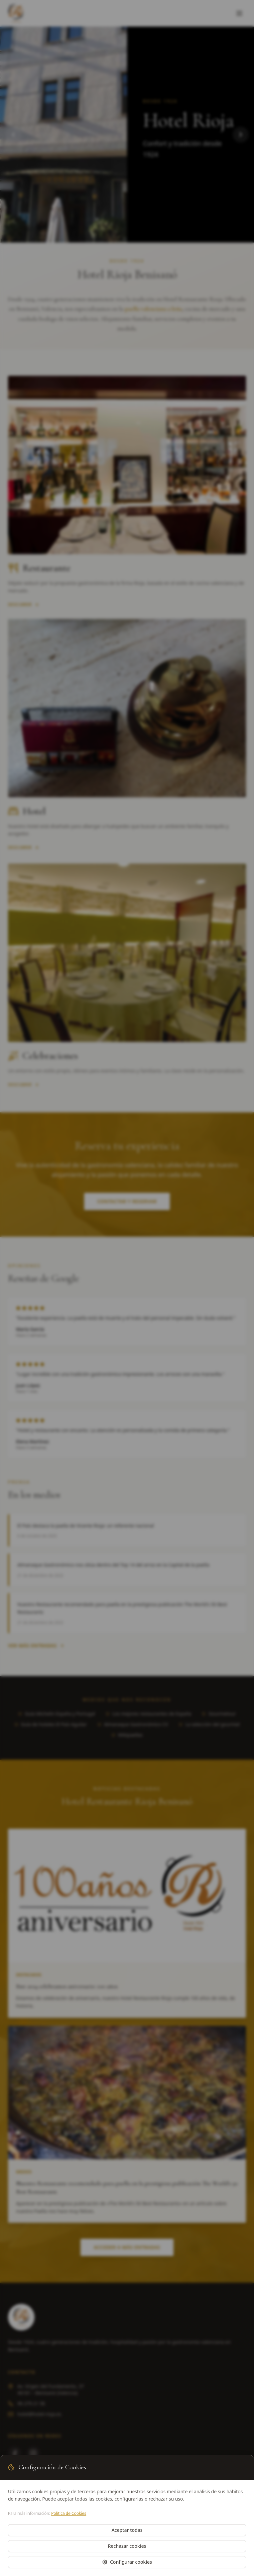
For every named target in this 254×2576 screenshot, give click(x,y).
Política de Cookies (68, 2513)
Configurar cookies (127, 2562)
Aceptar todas (126, 2530)
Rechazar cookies (127, 2546)
